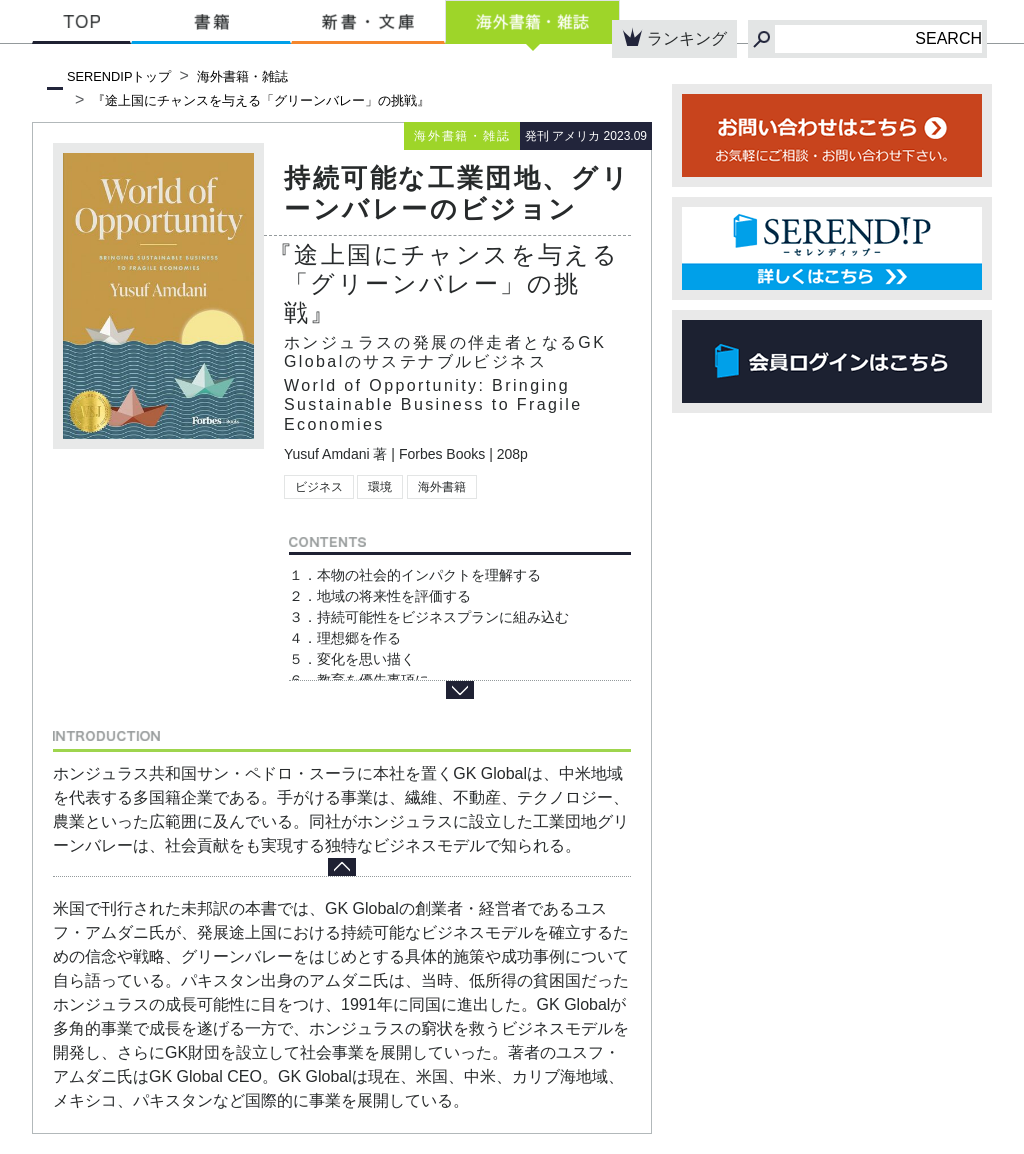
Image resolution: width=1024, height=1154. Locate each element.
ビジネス (319, 487)
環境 (380, 487)
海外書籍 (442, 487)
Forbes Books (442, 454)
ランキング (674, 37)
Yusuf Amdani (327, 454)
